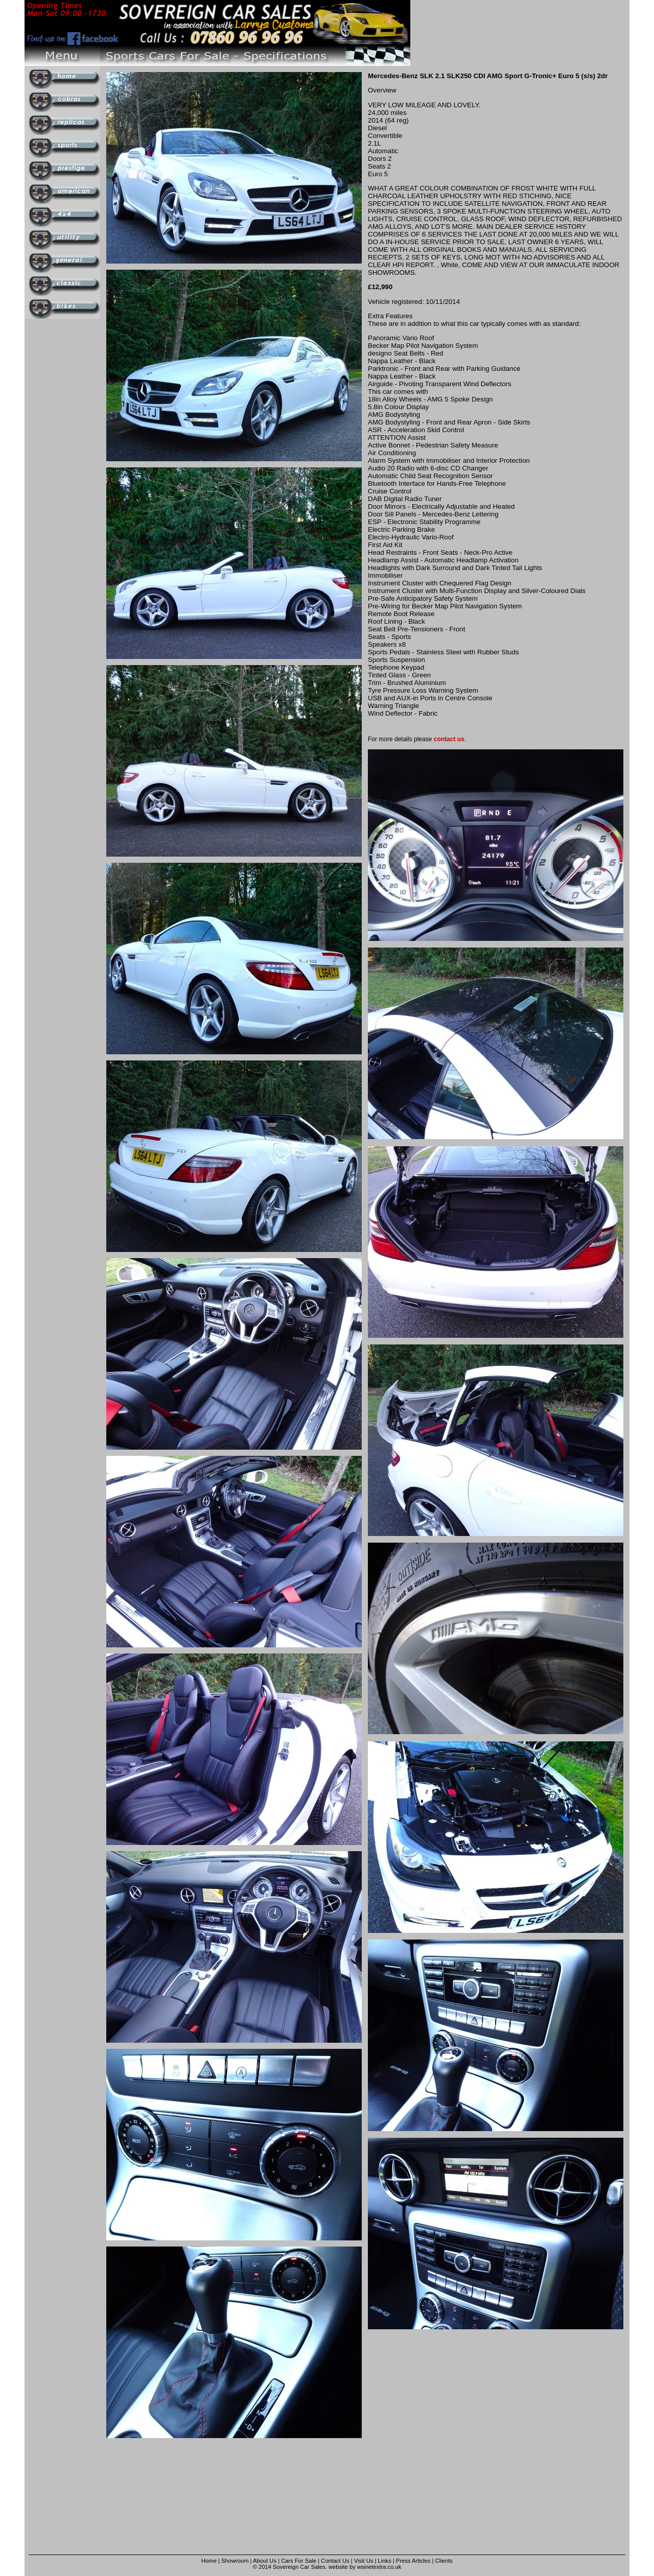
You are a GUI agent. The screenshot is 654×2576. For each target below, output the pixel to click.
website (338, 2567)
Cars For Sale (298, 2561)
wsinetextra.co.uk (379, 2567)
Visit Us (364, 2561)
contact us (449, 739)
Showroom (234, 2561)
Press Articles (413, 2561)
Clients (444, 2561)
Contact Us (335, 2561)
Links (384, 2561)
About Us (264, 2561)
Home (209, 2561)
